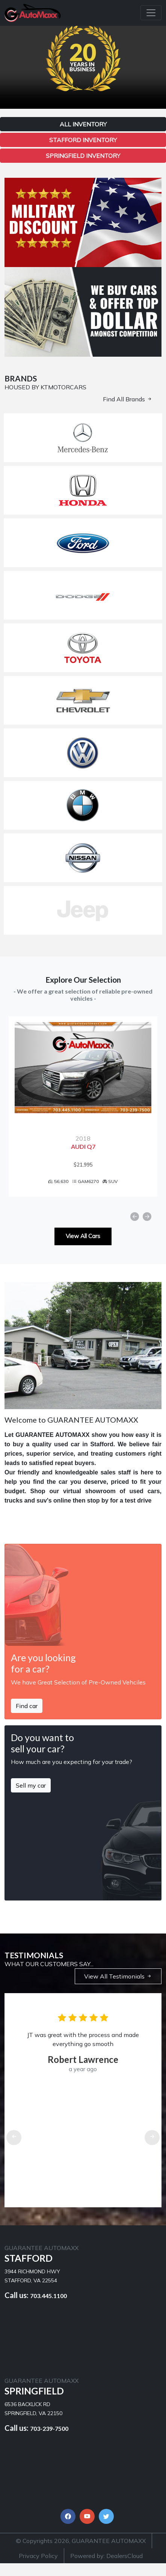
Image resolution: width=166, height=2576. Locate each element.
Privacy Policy (38, 2568)
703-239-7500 (49, 2441)
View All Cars (83, 1248)
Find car (27, 1718)
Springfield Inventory (83, 155)
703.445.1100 (48, 2308)
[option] (83, 1112)
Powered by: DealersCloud (106, 2568)
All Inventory (83, 124)
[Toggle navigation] (150, 12)
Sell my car (31, 1797)
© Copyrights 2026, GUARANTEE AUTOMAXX (81, 2553)
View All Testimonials (118, 1988)
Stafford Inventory (83, 140)
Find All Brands (127, 399)
